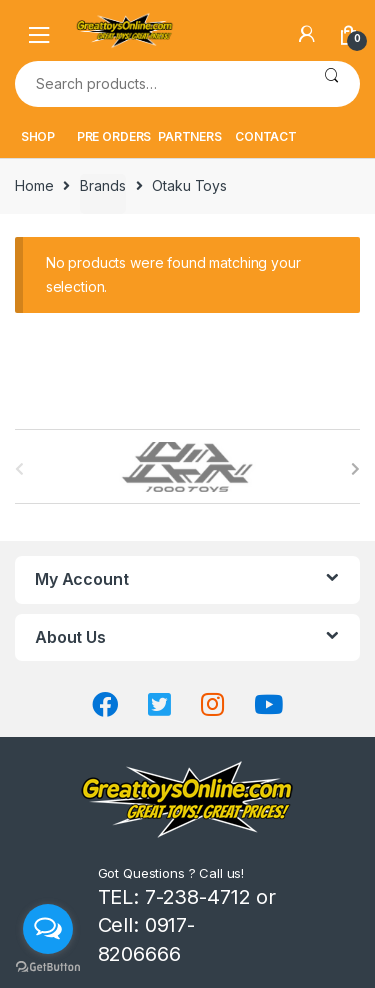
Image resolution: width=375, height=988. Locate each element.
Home (34, 185)
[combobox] (159, 84)
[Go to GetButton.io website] (48, 967)
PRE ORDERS (114, 136)
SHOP (38, 136)
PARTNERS (190, 136)
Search (331, 84)
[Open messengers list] (48, 929)
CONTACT (266, 136)
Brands (102, 185)
